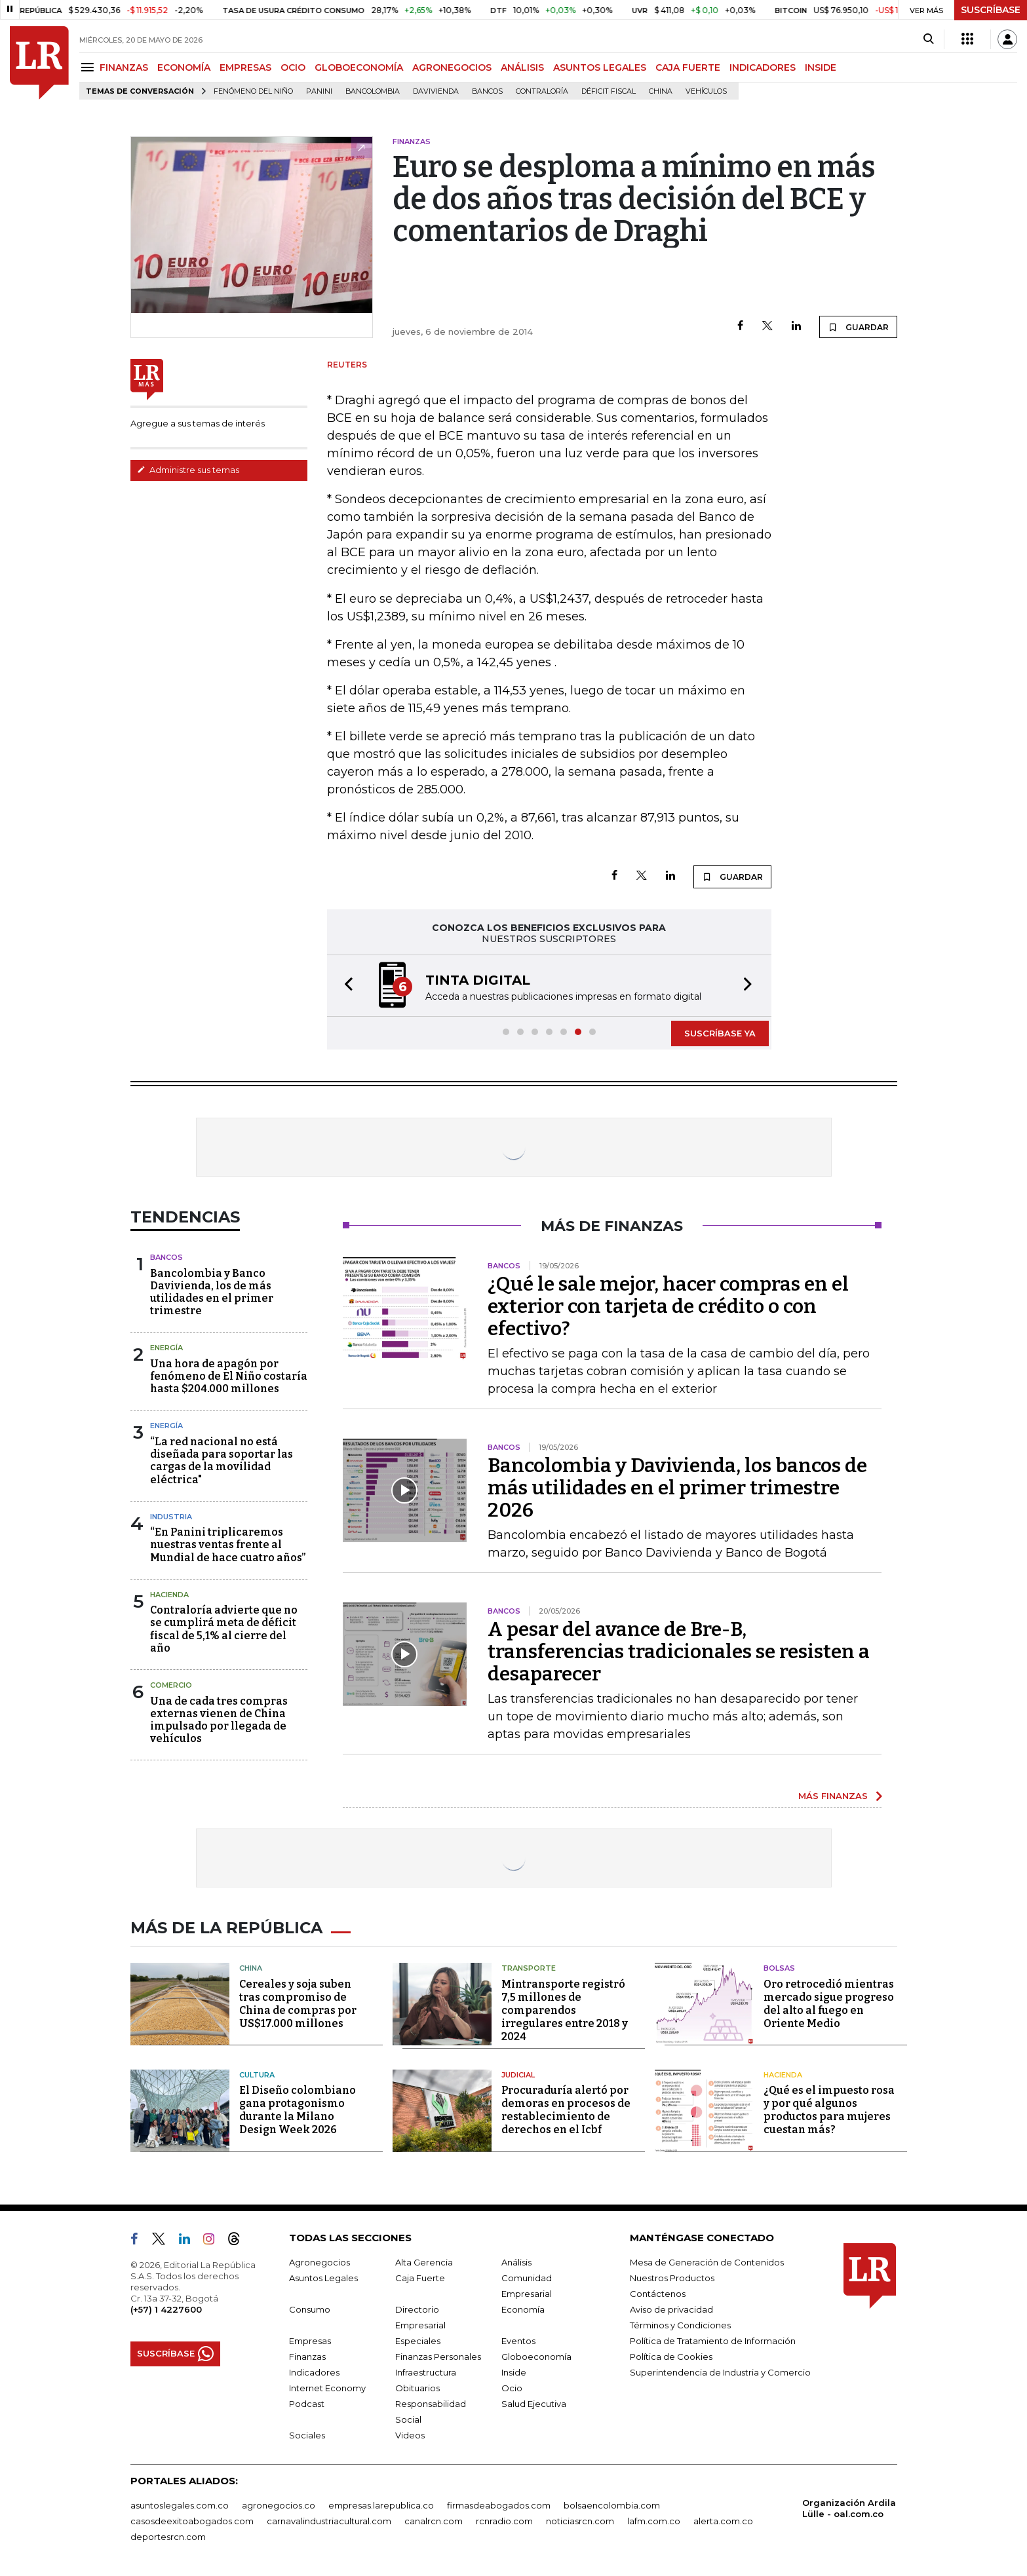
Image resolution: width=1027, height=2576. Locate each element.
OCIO (293, 67)
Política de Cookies (671, 2356)
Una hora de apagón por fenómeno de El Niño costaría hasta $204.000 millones (228, 1376)
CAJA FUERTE (687, 67)
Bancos (487, 91)
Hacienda (169, 1594)
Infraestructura (425, 2372)
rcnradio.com (504, 2521)
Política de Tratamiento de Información (713, 2341)
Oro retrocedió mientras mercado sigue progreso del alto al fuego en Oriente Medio (829, 2004)
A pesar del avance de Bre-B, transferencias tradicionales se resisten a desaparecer (679, 1652)
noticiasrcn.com (580, 2521)
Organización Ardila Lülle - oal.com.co (849, 2508)
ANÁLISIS (522, 67)
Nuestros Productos (672, 2278)
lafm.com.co (653, 2521)
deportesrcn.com (168, 2536)
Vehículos (706, 91)
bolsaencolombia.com (612, 2505)
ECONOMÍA (183, 67)
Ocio (511, 2388)
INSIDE (820, 67)
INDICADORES (762, 67)
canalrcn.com (433, 2521)
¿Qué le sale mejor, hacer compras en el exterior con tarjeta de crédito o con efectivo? (668, 1306)
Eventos (518, 2341)
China (660, 91)
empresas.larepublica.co (381, 2505)
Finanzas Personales (438, 2356)
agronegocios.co (278, 2505)
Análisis (516, 2262)
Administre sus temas (188, 469)
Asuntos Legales (323, 2278)
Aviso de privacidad (671, 2309)
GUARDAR (858, 327)
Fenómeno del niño (253, 91)
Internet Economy (327, 2388)
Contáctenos (658, 2293)
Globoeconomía (536, 2356)
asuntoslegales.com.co (179, 2505)
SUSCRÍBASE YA (720, 1033)
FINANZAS (124, 67)
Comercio (171, 1685)
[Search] (928, 39)
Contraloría (542, 91)
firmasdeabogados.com (499, 2505)
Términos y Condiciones (680, 2325)
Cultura (257, 2074)
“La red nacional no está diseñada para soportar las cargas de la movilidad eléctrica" (221, 1460)
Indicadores (314, 2372)
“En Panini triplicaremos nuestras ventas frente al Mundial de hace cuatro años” (227, 1544)
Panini (319, 91)
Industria (171, 1516)
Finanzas (307, 2356)
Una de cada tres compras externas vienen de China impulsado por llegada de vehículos (219, 1720)
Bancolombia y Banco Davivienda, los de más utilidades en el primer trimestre (211, 1292)
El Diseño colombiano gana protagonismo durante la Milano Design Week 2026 (297, 2110)
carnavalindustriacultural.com (329, 2521)
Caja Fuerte (420, 2278)
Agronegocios (319, 2262)
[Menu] (89, 67)
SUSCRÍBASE (990, 10)
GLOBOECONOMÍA (359, 67)
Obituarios (417, 2388)
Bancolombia (372, 91)
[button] (344, 985)
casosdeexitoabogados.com (192, 2521)
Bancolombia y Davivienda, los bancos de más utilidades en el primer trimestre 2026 (677, 1488)
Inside (513, 2372)
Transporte (528, 1968)
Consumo (309, 2309)
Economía (523, 2309)
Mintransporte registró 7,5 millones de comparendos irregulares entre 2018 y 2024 (564, 2010)
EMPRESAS (245, 67)
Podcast (306, 2403)
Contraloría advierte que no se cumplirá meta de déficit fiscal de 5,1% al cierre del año (224, 1629)
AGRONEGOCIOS (452, 67)
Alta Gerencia (424, 2262)
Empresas (310, 2341)
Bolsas (779, 1968)
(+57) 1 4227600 (166, 2309)
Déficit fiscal (608, 91)
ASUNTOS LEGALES (599, 67)
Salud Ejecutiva (533, 2403)
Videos (410, 2435)
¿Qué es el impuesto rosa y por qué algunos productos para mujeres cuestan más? (829, 2110)
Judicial (518, 2074)
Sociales (307, 2435)
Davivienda (436, 91)
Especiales (417, 2341)
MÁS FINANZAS (833, 1795)
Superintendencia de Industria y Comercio (720, 2372)
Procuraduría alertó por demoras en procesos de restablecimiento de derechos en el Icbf (565, 2110)
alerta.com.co (723, 2521)
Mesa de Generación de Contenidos (707, 2262)
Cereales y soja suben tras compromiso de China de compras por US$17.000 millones (298, 2004)
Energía (166, 1347)
